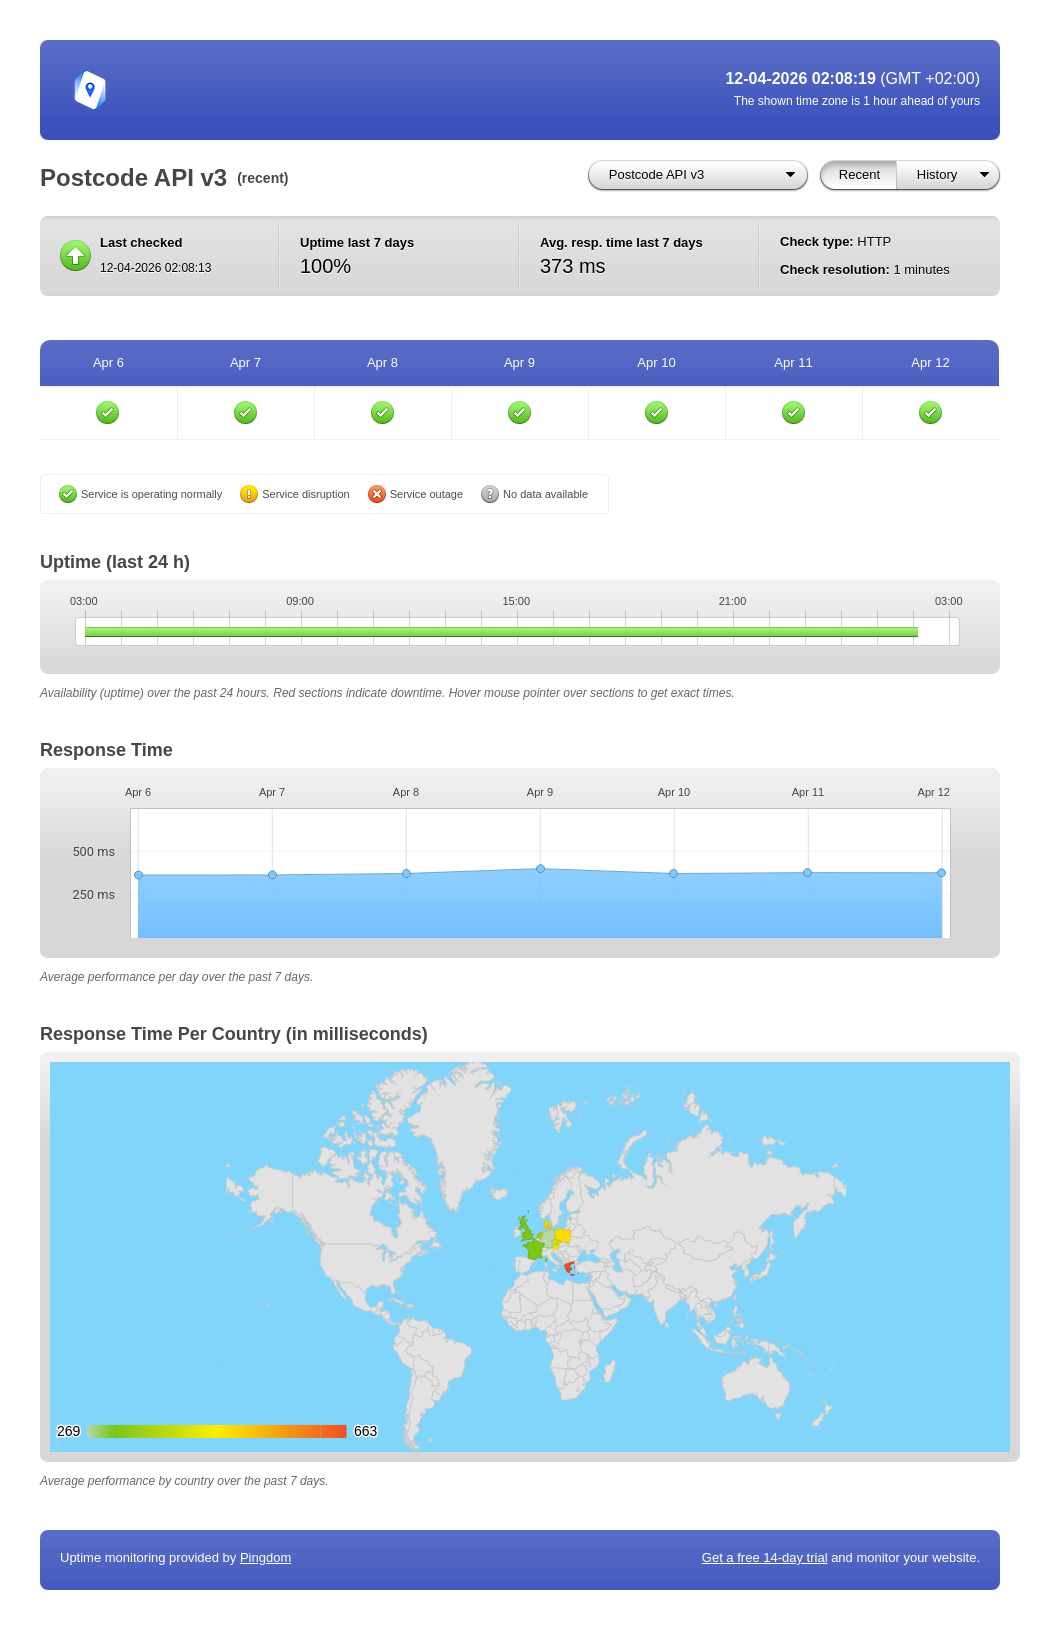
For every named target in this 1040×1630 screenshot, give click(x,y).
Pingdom (265, 1557)
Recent (859, 174)
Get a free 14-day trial (765, 1557)
